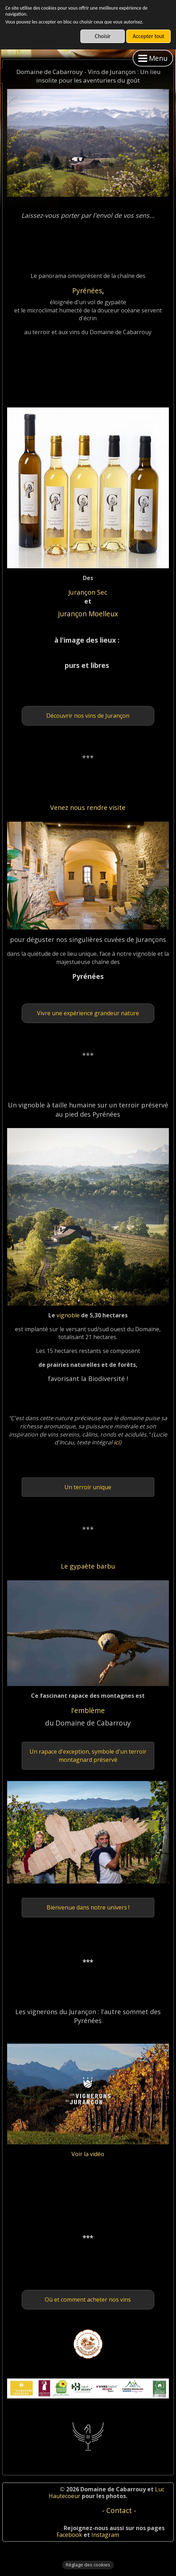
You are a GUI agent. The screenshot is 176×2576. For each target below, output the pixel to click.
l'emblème (88, 1710)
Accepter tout (148, 36)
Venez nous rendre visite (88, 807)
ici (115, 1442)
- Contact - (119, 2510)
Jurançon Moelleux (88, 613)
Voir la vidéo (87, 2154)
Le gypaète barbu (88, 1566)
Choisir (103, 36)
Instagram (104, 2535)
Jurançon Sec (87, 592)
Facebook (69, 2535)
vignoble (69, 1315)
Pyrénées (87, 290)
